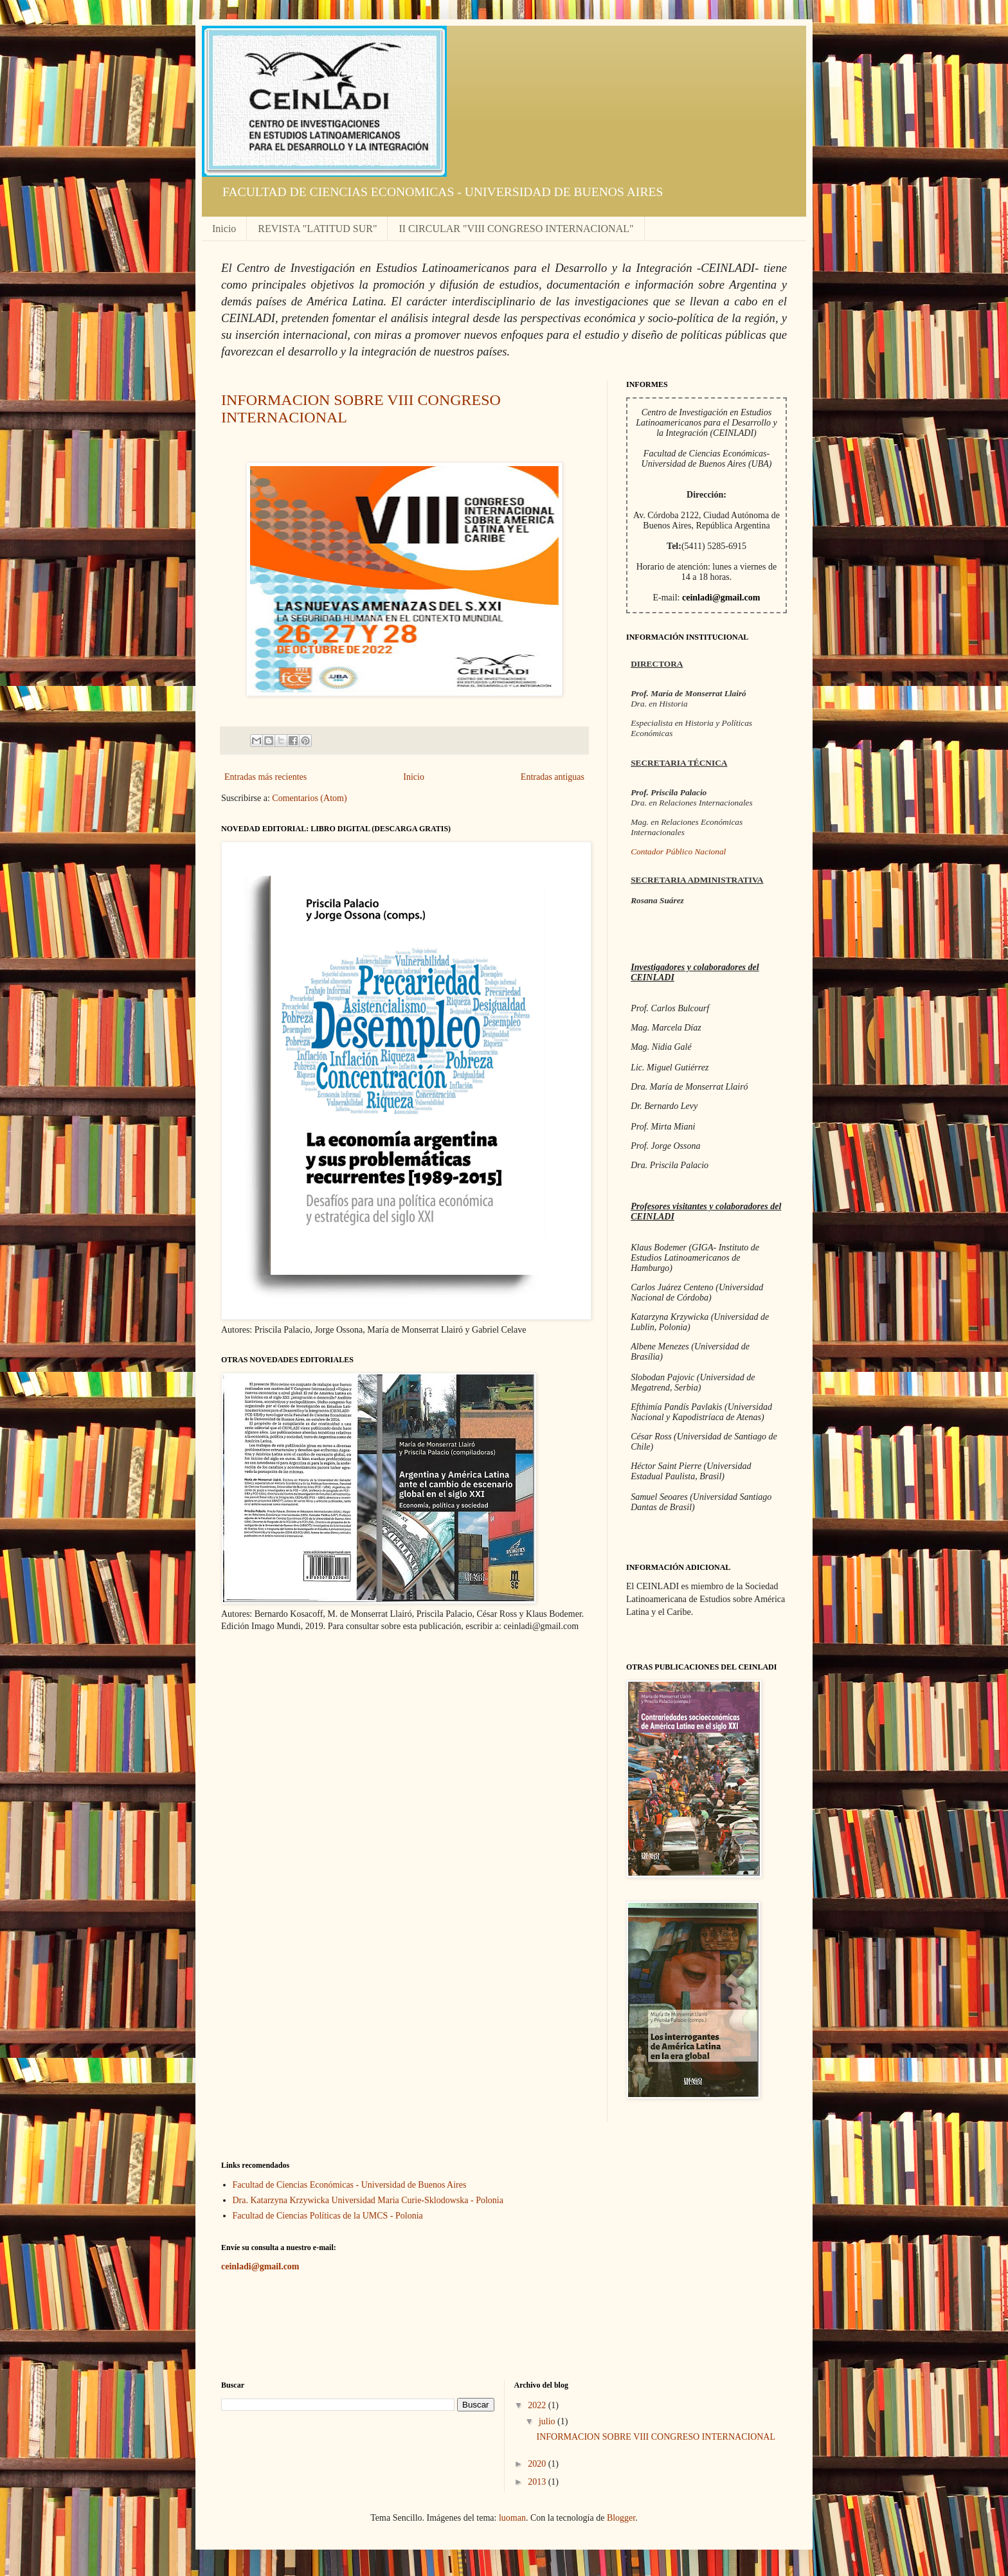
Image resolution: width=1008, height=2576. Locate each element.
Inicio (224, 228)
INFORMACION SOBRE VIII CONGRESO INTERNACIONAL (655, 2437)
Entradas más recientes (265, 777)
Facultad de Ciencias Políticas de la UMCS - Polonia (328, 2215)
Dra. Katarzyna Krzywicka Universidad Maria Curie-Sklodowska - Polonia (368, 2200)
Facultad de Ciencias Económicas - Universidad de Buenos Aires (350, 2185)
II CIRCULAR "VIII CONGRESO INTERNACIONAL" (516, 228)
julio (548, 2421)
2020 (538, 2464)
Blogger (621, 2518)
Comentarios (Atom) (309, 798)
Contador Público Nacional (678, 851)
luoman (512, 2518)
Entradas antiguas (552, 777)
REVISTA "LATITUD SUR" (317, 228)
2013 (538, 2482)
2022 (538, 2405)
